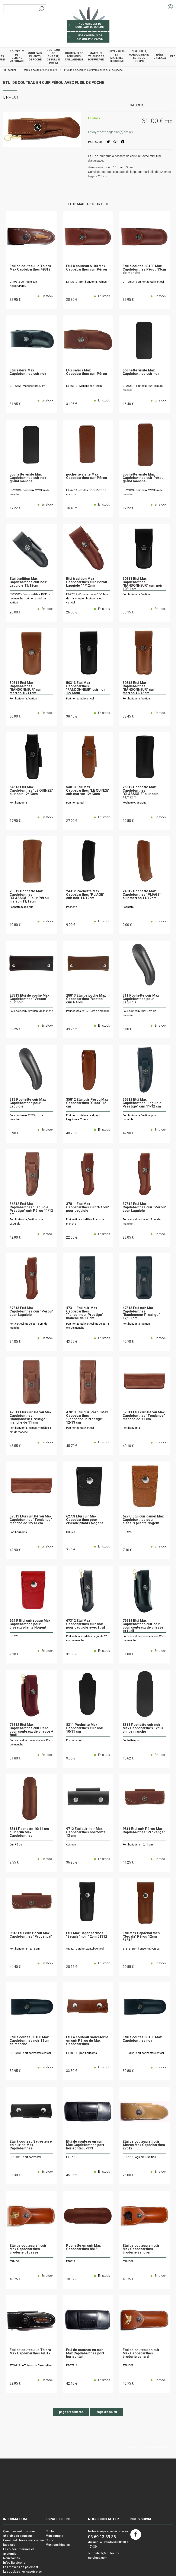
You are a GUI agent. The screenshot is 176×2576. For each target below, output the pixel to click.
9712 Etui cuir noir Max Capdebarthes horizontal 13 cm (86, 1832)
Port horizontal (19, 802)
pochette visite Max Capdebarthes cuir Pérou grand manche (143, 478)
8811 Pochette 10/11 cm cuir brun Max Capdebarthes (29, 1832)
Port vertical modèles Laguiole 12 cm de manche (86, 1638)
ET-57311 (71, 2365)
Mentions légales (58, 2544)
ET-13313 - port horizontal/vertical (30, 2052)
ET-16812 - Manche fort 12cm (84, 385)
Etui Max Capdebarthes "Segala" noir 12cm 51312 (86, 1934)
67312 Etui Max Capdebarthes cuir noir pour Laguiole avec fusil (85, 1624)
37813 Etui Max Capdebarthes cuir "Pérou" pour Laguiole (31, 1311)
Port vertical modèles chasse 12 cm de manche (144, 1638)
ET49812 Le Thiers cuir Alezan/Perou (23, 284)
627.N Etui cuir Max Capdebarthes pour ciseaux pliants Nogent (84, 1520)
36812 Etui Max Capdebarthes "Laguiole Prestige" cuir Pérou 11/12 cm (31, 1209)
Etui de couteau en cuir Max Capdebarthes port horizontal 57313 (85, 2145)
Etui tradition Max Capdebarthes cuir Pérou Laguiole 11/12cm (86, 582)
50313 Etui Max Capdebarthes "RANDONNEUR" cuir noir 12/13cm (86, 688)
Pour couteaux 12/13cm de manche (31, 1011)
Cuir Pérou (16, 1844)
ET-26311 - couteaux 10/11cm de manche (143, 388)
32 (15, 300)
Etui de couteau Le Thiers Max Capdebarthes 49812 (30, 267)
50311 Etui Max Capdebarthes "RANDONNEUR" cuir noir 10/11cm (142, 584)
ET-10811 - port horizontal (81, 2052)
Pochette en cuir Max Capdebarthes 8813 (83, 2247)
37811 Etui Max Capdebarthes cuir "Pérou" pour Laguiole (87, 1207)
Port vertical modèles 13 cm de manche (28, 1326)
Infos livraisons (14, 2562)
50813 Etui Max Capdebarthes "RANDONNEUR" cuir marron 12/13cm (139, 688)
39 (15, 1029)
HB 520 (70, 1532)
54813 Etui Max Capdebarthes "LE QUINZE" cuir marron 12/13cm (87, 790)
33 (71, 2071)
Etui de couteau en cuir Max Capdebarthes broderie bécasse (28, 2249)
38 (71, 716)
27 (15, 821)
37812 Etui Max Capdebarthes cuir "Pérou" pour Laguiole (144, 1207)
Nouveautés (11, 2558)
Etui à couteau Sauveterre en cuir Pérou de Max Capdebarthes (87, 2041)
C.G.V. (50, 2540)
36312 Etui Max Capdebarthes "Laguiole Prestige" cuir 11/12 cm (142, 1103)
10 (128, 821)
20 (71, 1967)
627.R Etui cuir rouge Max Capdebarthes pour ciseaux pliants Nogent (30, 1624)
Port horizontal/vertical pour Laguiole (140, 1117)
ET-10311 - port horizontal (25, 2157)
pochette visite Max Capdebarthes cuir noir (141, 372)
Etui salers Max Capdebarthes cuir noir (28, 372)
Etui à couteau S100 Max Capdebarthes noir (142, 2039)
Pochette (71, 906)
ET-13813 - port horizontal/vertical (143, 281)
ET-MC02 (128, 2261)
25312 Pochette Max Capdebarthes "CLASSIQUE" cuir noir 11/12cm (140, 792)
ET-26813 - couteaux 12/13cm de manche (143, 492)
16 (128, 404)
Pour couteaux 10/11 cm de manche (139, 1013)
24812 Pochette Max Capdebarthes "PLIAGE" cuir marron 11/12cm (142, 895)
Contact (51, 2531)
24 (15, 1342)
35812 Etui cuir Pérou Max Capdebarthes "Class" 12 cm (87, 1103)
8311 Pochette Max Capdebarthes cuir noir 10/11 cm (84, 1728)
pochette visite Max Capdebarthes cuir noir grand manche (28, 478)
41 (128, 1862)
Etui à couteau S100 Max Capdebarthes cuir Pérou (86, 267)
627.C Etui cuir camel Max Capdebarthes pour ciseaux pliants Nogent (143, 1520)
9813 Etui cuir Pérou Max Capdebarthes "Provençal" (31, 1934)
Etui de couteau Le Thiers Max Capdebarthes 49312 (30, 2351)
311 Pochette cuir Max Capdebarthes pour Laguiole (141, 999)
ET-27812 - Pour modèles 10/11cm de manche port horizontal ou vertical (87, 598)
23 (128, 1237)
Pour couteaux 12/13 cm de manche (26, 1117)
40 (71, 1133)
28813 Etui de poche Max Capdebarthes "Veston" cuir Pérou (86, 999)
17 (15, 508)
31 (15, 404)
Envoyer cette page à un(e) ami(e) (110, 132)
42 (128, 1133)
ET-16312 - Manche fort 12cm (27, 385)
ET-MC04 (15, 2261)
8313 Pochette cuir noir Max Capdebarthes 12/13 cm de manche (143, 1728)
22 (71, 1237)
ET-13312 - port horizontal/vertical (143, 2052)
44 (15, 1967)
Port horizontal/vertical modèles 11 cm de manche (87, 1326)
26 (15, 612)
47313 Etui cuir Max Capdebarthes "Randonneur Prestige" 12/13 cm (141, 1313)
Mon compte (54, 2535)
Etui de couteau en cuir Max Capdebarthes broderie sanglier (141, 2249)
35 (128, 612)
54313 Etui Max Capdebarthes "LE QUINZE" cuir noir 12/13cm (31, 790)
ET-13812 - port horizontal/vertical (86, 281)
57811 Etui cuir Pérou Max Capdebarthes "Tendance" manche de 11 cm (144, 1416)
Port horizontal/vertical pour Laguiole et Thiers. (83, 1117)
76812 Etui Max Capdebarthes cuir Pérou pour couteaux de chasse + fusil (31, 1730)
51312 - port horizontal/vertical (85, 1948)
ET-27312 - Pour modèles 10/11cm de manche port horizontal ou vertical (30, 598)
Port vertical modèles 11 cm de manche (85, 1221)
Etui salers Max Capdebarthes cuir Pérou (86, 372)
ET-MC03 (128, 2365)
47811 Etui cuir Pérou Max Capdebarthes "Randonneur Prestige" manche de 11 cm (30, 1417)
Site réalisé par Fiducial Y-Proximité (149, 2447)
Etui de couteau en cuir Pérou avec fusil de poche (53, 82)
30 (71, 300)
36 (15, 716)
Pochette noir (74, 1740)
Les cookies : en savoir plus (22, 2571)
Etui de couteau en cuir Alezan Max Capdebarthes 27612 (144, 2145)
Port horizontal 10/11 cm (138, 1844)
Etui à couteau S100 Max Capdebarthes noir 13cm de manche (29, 2041)
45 (128, 1342)
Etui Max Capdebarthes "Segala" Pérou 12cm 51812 (141, 1936)
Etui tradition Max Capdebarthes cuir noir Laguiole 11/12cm (28, 582)
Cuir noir (71, 1844)
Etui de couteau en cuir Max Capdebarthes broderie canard (141, 2353)
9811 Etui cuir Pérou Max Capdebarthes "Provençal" (144, 1830)
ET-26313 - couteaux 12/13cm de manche (29, 492)
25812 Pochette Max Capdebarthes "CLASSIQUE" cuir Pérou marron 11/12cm (29, 896)
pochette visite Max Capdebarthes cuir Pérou (86, 476)
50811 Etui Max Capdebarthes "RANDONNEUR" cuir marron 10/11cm (26, 688)
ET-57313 (71, 2157)
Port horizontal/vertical (136, 594)
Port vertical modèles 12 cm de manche (141, 1221)
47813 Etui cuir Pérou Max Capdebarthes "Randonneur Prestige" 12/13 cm (87, 1417)
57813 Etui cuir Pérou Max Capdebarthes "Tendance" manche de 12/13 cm (31, 1520)
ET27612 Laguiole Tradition (139, 2157)
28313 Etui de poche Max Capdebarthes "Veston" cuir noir (29, 999)
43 (71, 1342)
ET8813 (70, 2261)
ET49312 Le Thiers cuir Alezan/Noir (31, 2365)
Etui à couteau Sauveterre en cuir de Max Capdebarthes (31, 2145)
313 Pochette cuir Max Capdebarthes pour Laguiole (28, 1103)
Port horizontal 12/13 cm (25, 1948)
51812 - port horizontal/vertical (141, 1948)
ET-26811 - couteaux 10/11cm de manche (86, 492)
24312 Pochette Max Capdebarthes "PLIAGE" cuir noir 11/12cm (85, 895)
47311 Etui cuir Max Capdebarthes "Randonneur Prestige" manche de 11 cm (84, 1313)
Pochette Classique (134, 802)
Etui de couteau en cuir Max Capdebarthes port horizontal (85, 2353)
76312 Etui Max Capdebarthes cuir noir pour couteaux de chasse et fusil (143, 1626)
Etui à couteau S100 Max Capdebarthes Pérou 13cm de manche (144, 269)
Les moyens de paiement (20, 2567)
